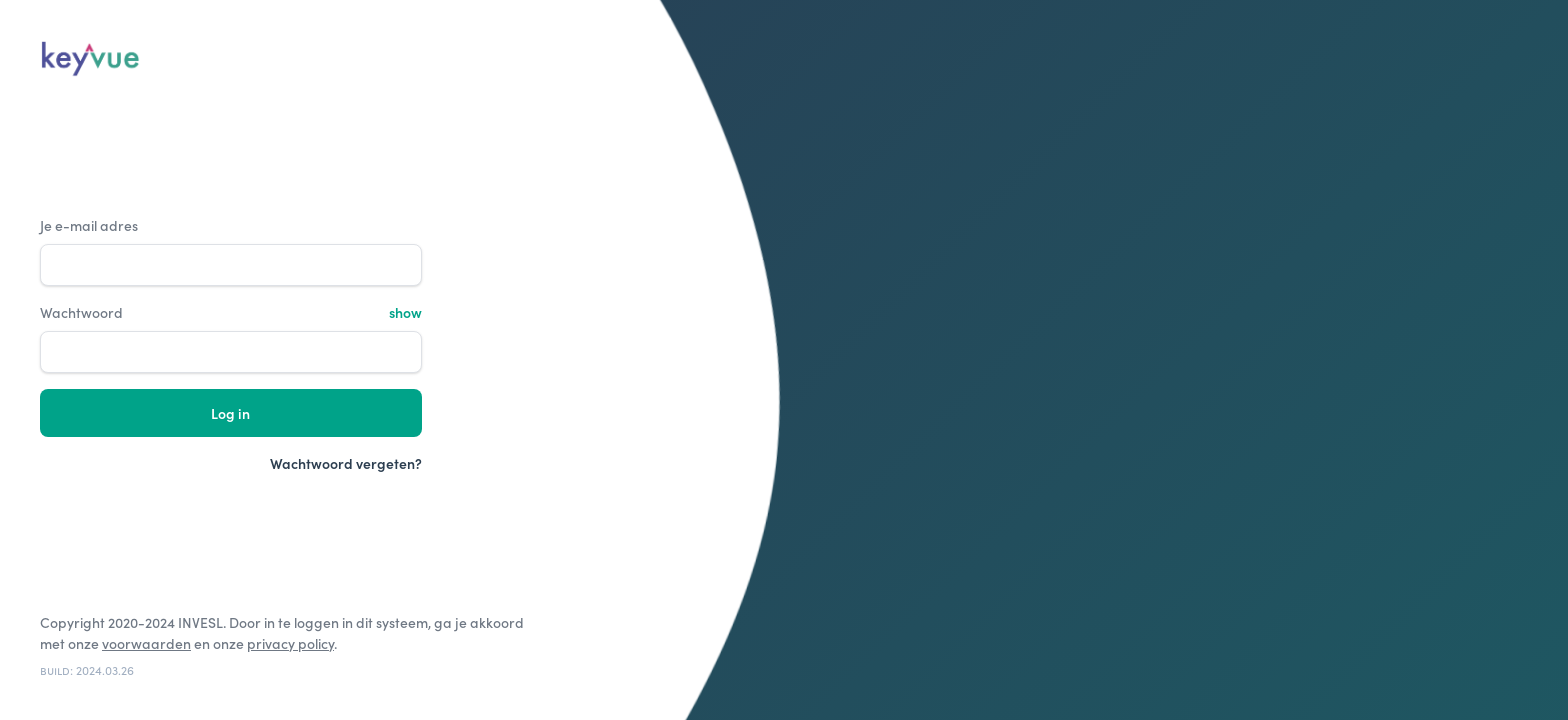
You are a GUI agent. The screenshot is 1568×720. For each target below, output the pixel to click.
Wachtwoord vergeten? (346, 463)
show (405, 312)
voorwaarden (146, 643)
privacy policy (290, 643)
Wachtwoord (81, 312)
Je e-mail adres (89, 225)
